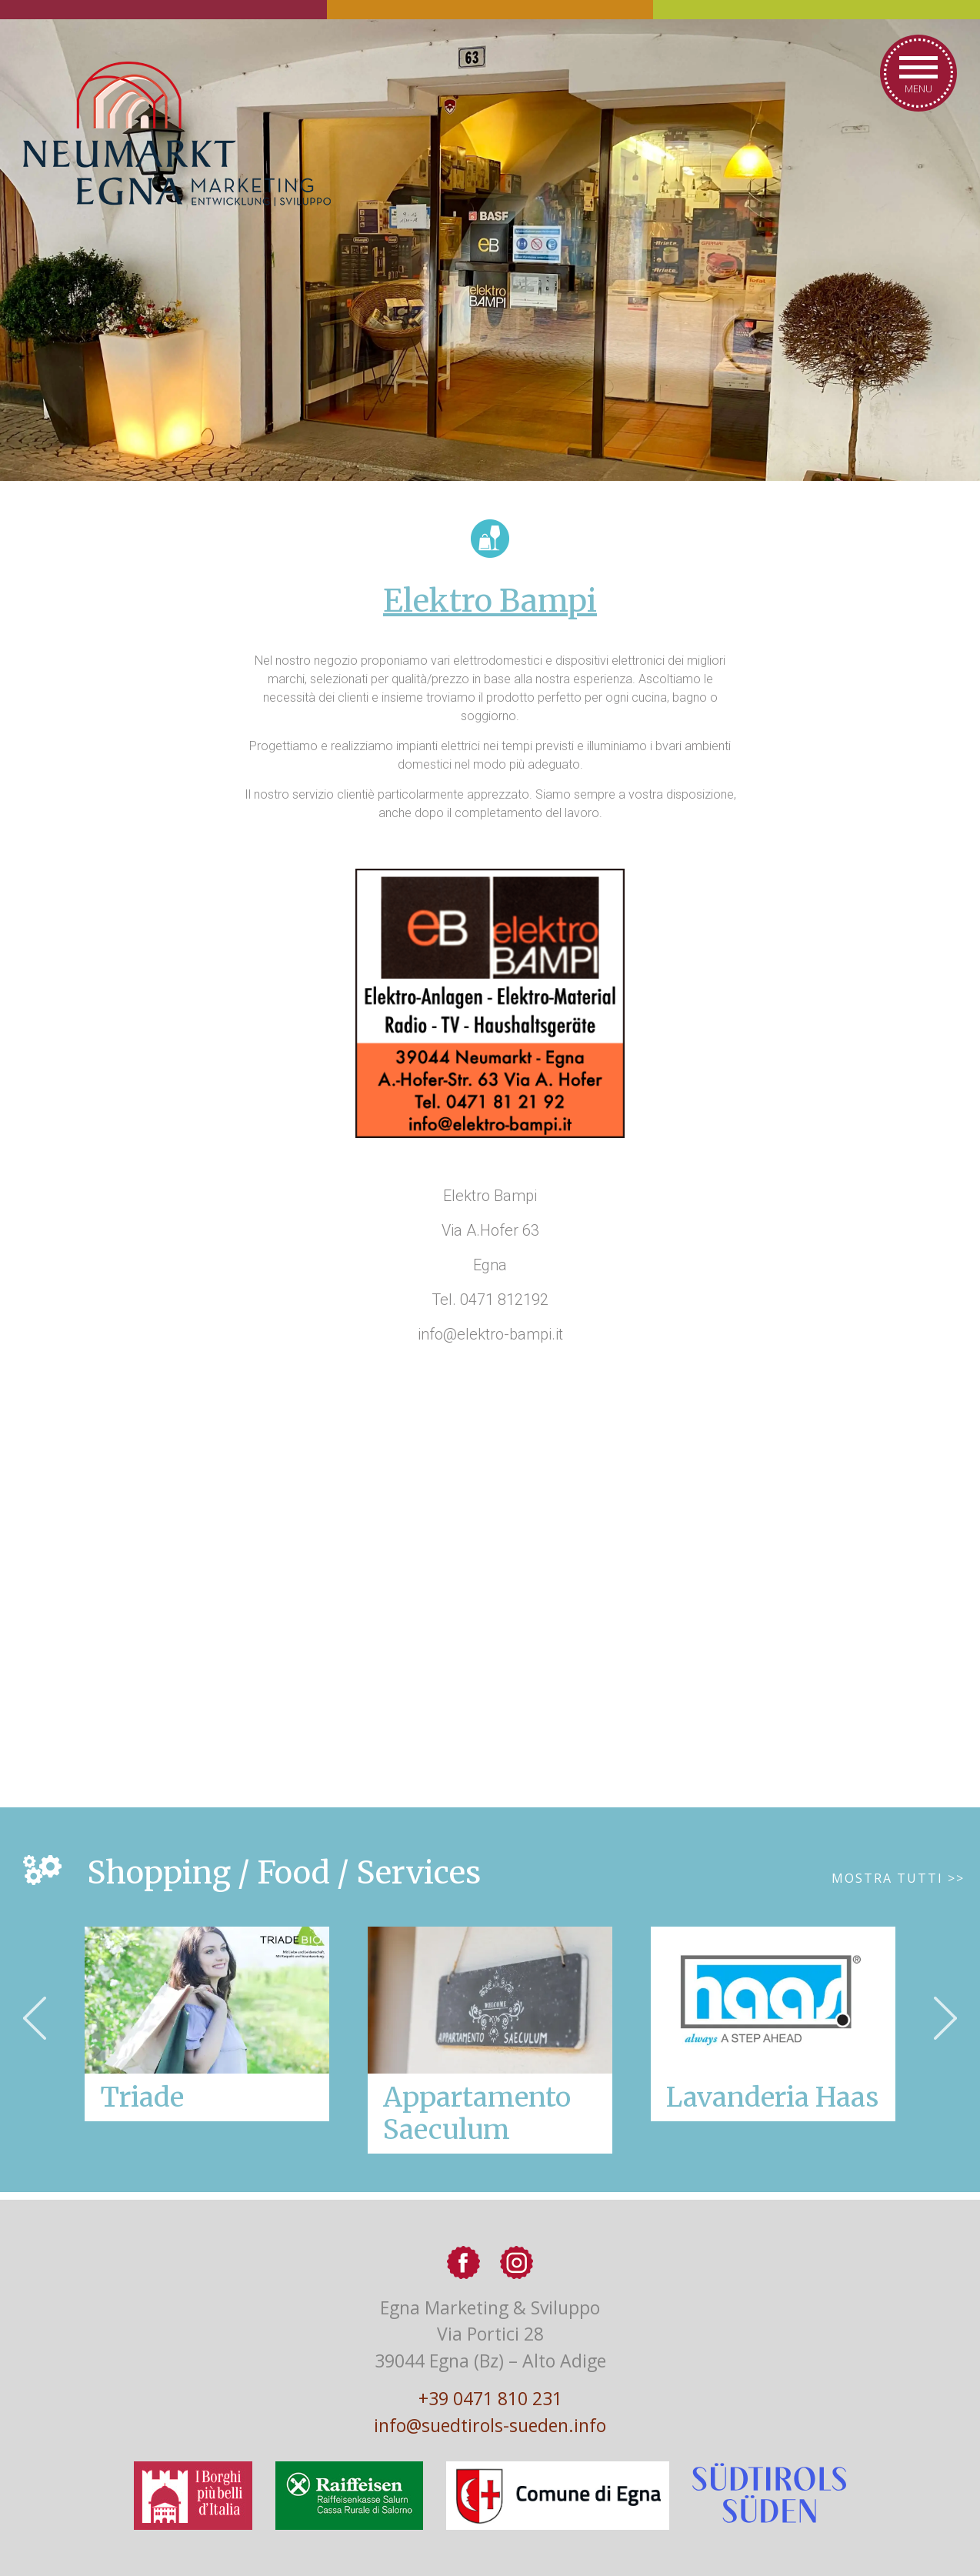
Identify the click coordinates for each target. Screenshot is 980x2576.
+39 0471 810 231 (490, 2398)
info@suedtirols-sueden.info (490, 2425)
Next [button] (945, 2018)
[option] (490, 2040)
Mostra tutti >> (898, 1878)
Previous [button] (34, 2018)
